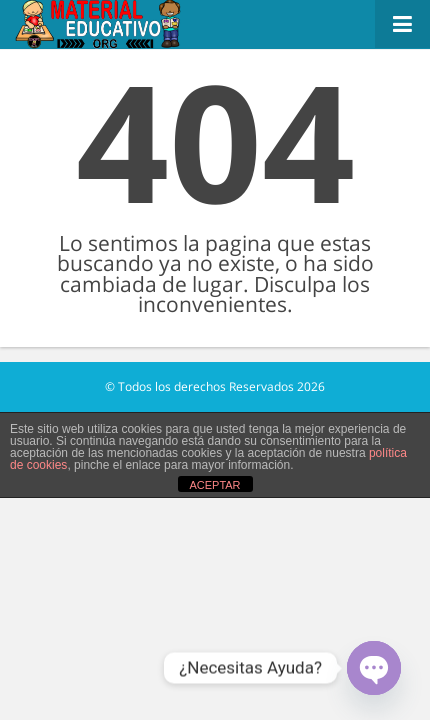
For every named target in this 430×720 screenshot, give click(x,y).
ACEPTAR (214, 485)
